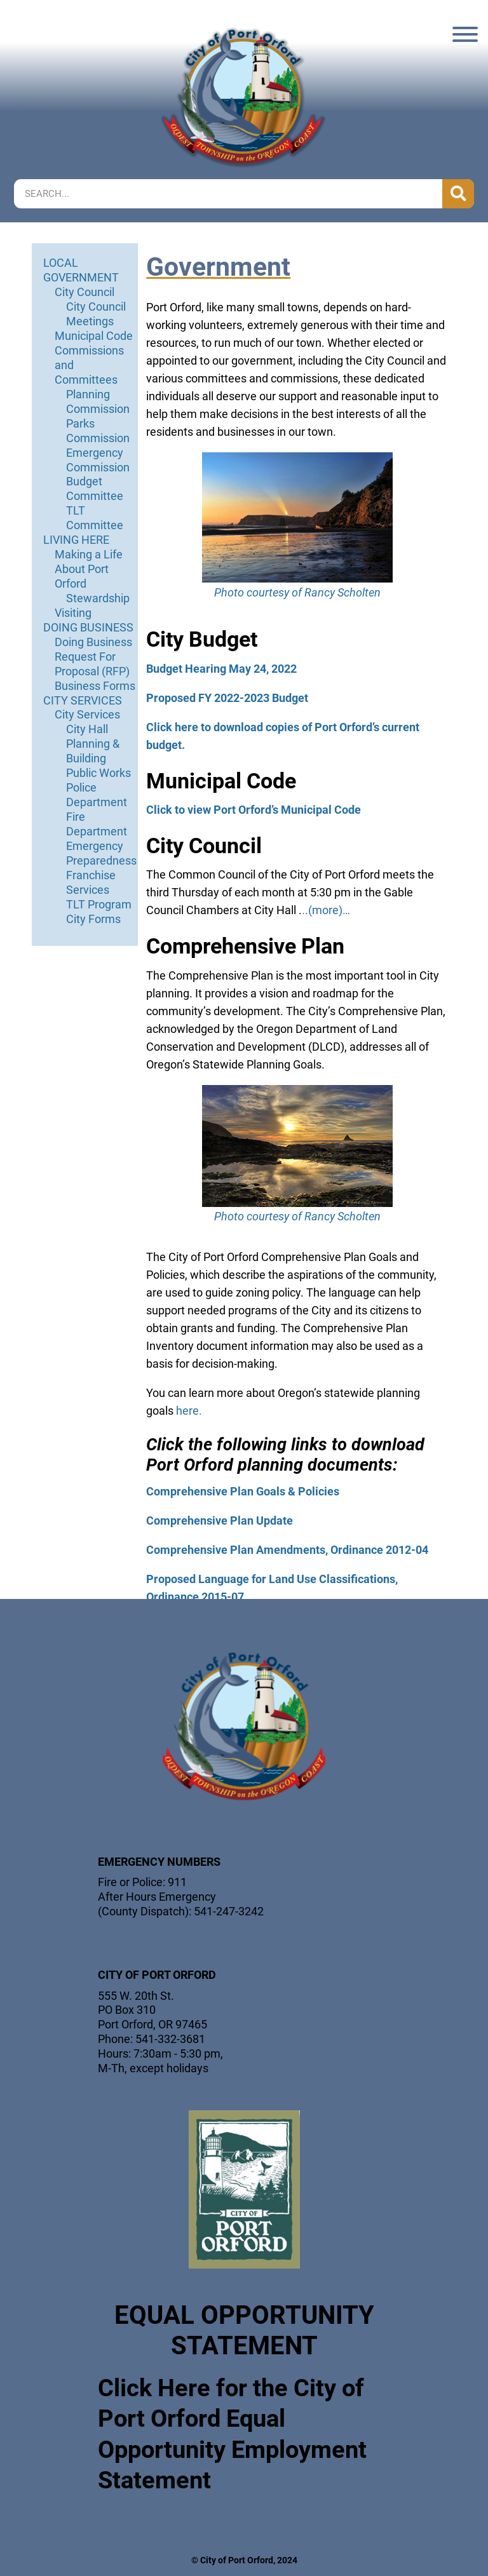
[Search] (458, 193)
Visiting (73, 612)
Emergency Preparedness (101, 853)
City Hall (87, 729)
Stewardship (98, 598)
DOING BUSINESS (88, 627)
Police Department (96, 795)
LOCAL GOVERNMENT (81, 270)
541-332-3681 (170, 2039)
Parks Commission (98, 431)
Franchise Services (91, 882)
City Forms (93, 919)
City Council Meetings (96, 314)
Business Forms (95, 685)
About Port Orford (82, 576)
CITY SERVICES (82, 700)
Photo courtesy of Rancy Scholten (297, 592)
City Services (87, 714)
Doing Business (93, 642)
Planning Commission (98, 401)
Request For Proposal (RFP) (92, 664)
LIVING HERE (76, 539)
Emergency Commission (98, 460)
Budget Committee (94, 488)
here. (189, 1410)
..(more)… (326, 910)
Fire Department (96, 824)
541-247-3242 (229, 1911)
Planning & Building (92, 751)
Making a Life (89, 554)
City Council (84, 292)
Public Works (98, 772)
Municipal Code (94, 335)
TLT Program (99, 904)
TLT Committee (94, 518)
